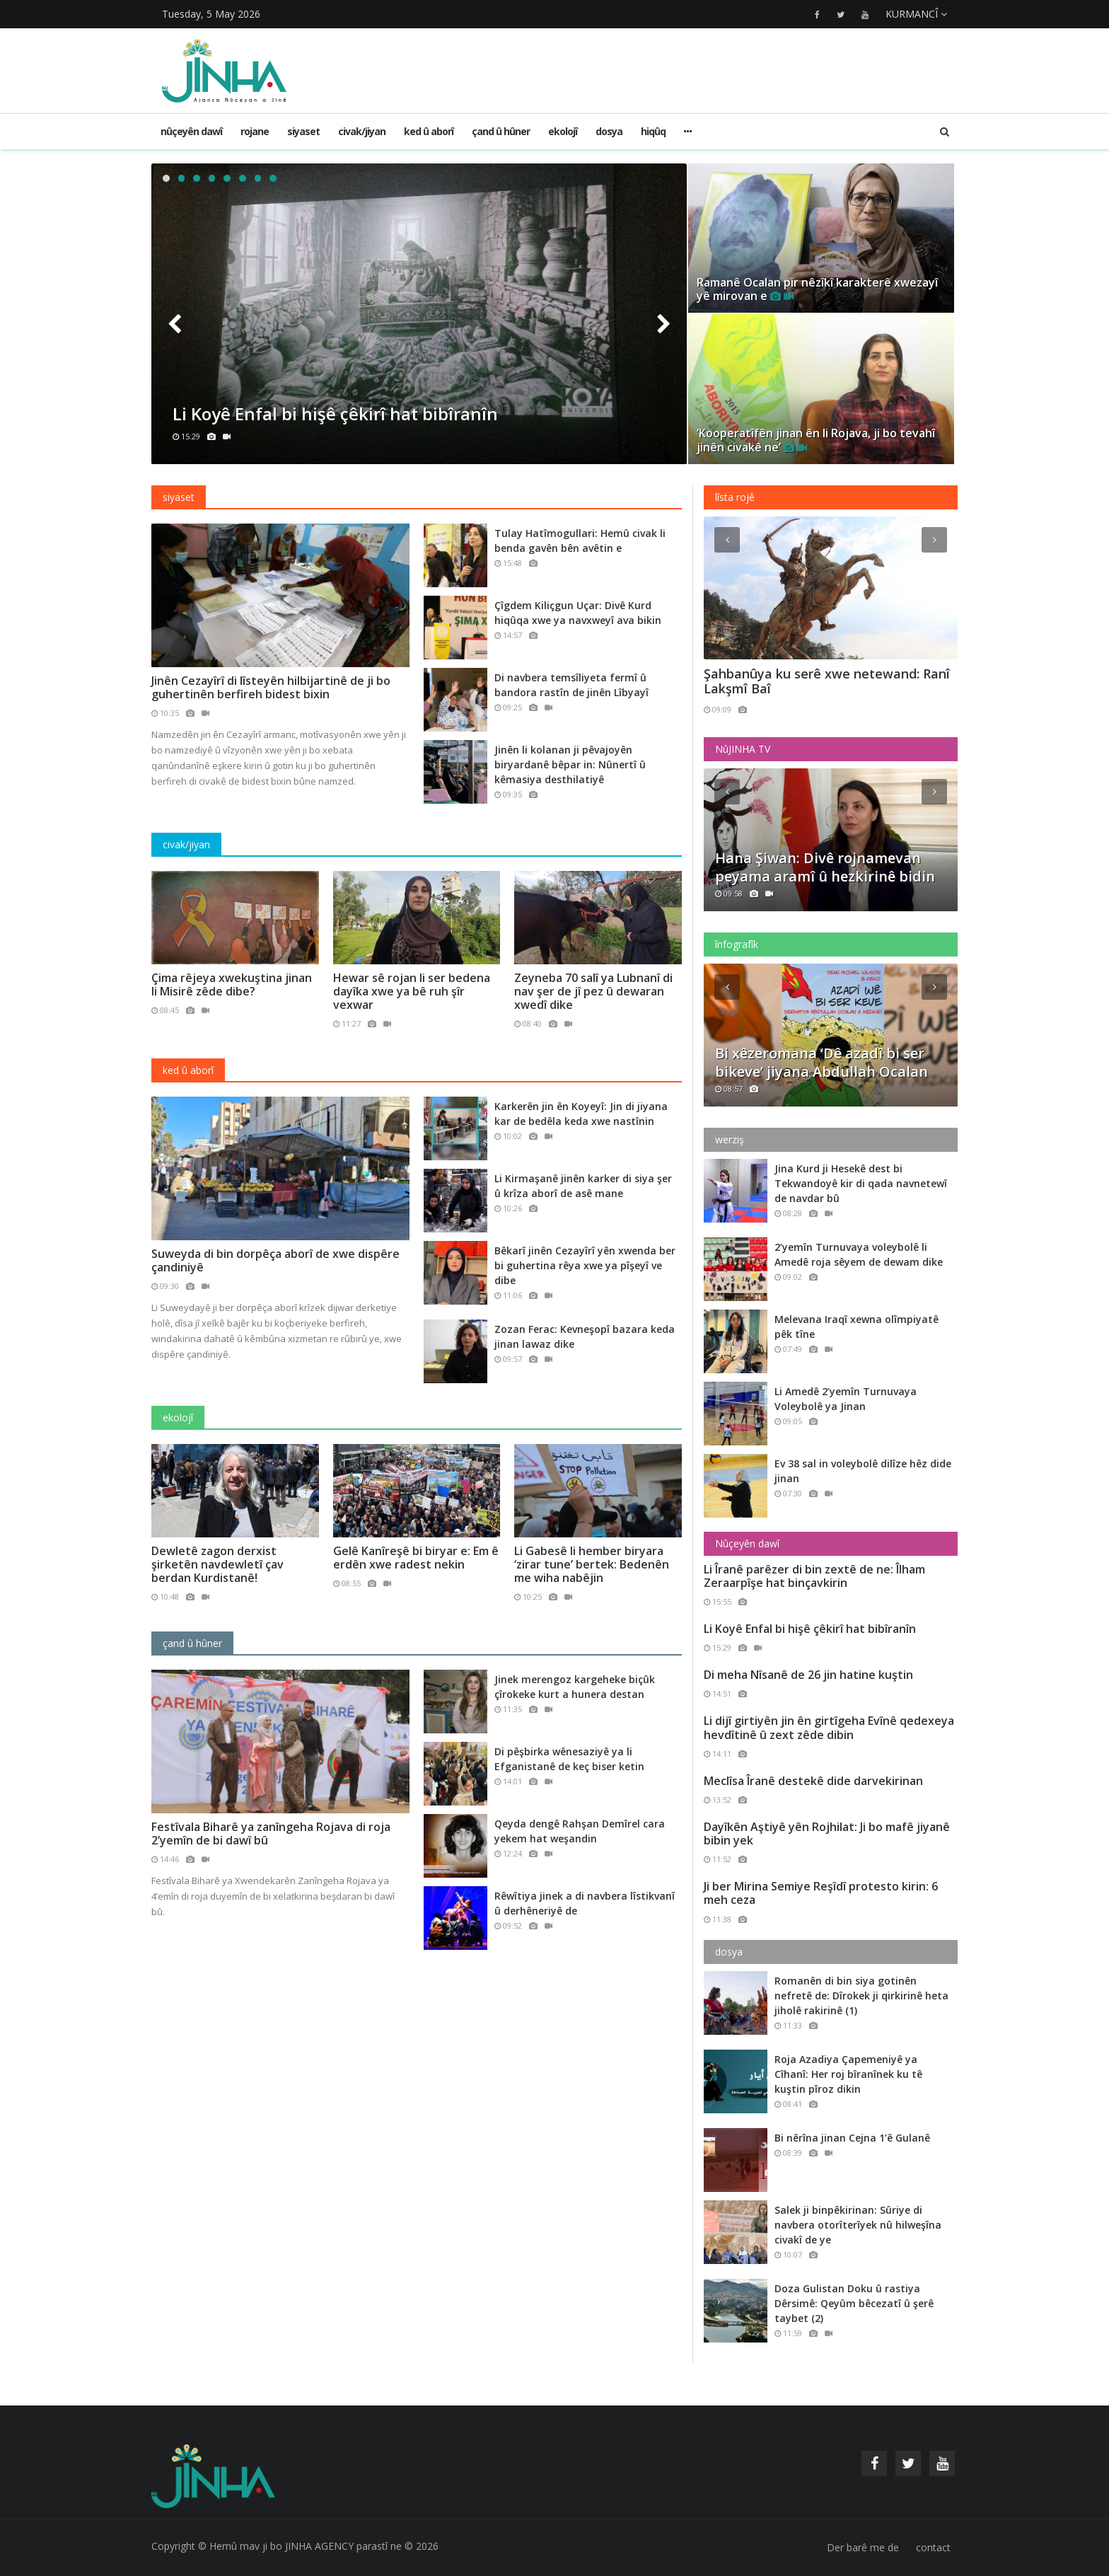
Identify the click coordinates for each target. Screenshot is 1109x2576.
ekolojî (562, 131)
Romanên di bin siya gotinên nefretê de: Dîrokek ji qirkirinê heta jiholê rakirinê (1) (861, 1995)
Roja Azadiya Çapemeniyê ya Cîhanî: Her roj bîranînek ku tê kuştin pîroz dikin (848, 2074)
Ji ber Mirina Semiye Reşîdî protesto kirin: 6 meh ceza (821, 1892)
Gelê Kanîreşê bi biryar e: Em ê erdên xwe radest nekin (416, 1557)
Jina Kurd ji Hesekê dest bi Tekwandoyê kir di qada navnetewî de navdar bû (860, 1183)
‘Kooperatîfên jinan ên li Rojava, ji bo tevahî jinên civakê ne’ (816, 439)
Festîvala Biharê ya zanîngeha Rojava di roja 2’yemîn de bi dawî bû (270, 1833)
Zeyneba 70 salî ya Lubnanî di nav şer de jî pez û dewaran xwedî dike (593, 991)
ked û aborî (428, 131)
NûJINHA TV (742, 749)
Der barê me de (863, 2547)
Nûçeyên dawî (191, 131)
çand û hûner (501, 131)
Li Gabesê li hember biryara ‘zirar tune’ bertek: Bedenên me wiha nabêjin (591, 1564)
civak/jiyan (361, 131)
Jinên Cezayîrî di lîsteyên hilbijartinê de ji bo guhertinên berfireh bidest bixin (270, 687)
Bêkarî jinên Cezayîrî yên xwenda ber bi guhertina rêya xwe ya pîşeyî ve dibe (584, 1265)
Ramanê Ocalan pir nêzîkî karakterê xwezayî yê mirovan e (817, 289)
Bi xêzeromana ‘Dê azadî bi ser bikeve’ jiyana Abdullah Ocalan (821, 1062)
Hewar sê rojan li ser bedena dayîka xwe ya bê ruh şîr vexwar (411, 991)
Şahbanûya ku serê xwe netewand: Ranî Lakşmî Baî (827, 681)
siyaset (303, 131)
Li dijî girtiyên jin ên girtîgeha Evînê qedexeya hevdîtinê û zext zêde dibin (829, 1727)
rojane (254, 131)
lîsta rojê (735, 497)
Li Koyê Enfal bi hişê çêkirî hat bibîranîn (335, 414)
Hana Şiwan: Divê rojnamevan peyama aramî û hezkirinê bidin (825, 867)
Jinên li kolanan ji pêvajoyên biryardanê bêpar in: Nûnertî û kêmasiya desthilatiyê (570, 764)
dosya (609, 131)
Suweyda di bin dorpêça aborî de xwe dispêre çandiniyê (275, 1260)
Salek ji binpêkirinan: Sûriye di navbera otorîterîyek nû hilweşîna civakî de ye (857, 2224)
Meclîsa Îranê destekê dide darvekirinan (813, 1781)
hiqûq (653, 131)
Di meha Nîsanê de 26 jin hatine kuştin (808, 1674)
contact (933, 2547)
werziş (729, 1139)
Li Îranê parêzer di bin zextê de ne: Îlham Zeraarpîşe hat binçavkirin (814, 1575)
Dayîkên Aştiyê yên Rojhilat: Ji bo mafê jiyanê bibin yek (827, 1833)
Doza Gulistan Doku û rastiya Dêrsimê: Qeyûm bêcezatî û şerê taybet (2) (854, 2303)
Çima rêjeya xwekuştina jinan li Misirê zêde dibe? (231, 984)
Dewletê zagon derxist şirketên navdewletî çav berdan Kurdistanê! (217, 1564)
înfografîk (736, 944)
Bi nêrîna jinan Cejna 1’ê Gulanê (852, 2137)
